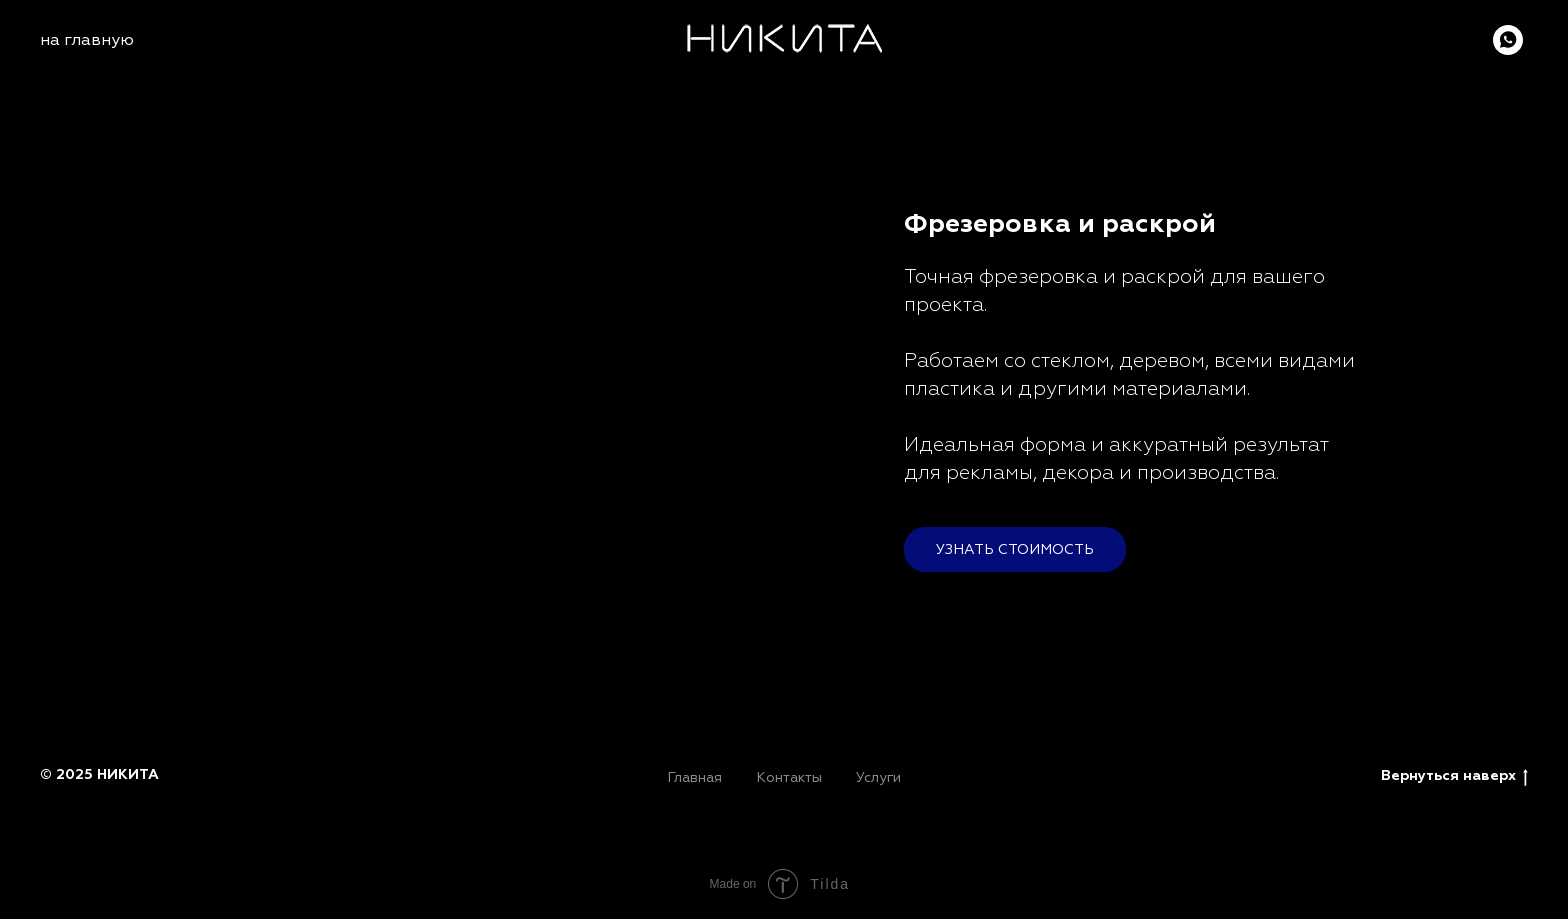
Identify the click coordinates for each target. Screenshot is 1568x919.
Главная (694, 777)
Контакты (789, 777)
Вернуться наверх (1454, 776)
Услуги (878, 777)
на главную (87, 40)
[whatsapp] (1508, 40)
